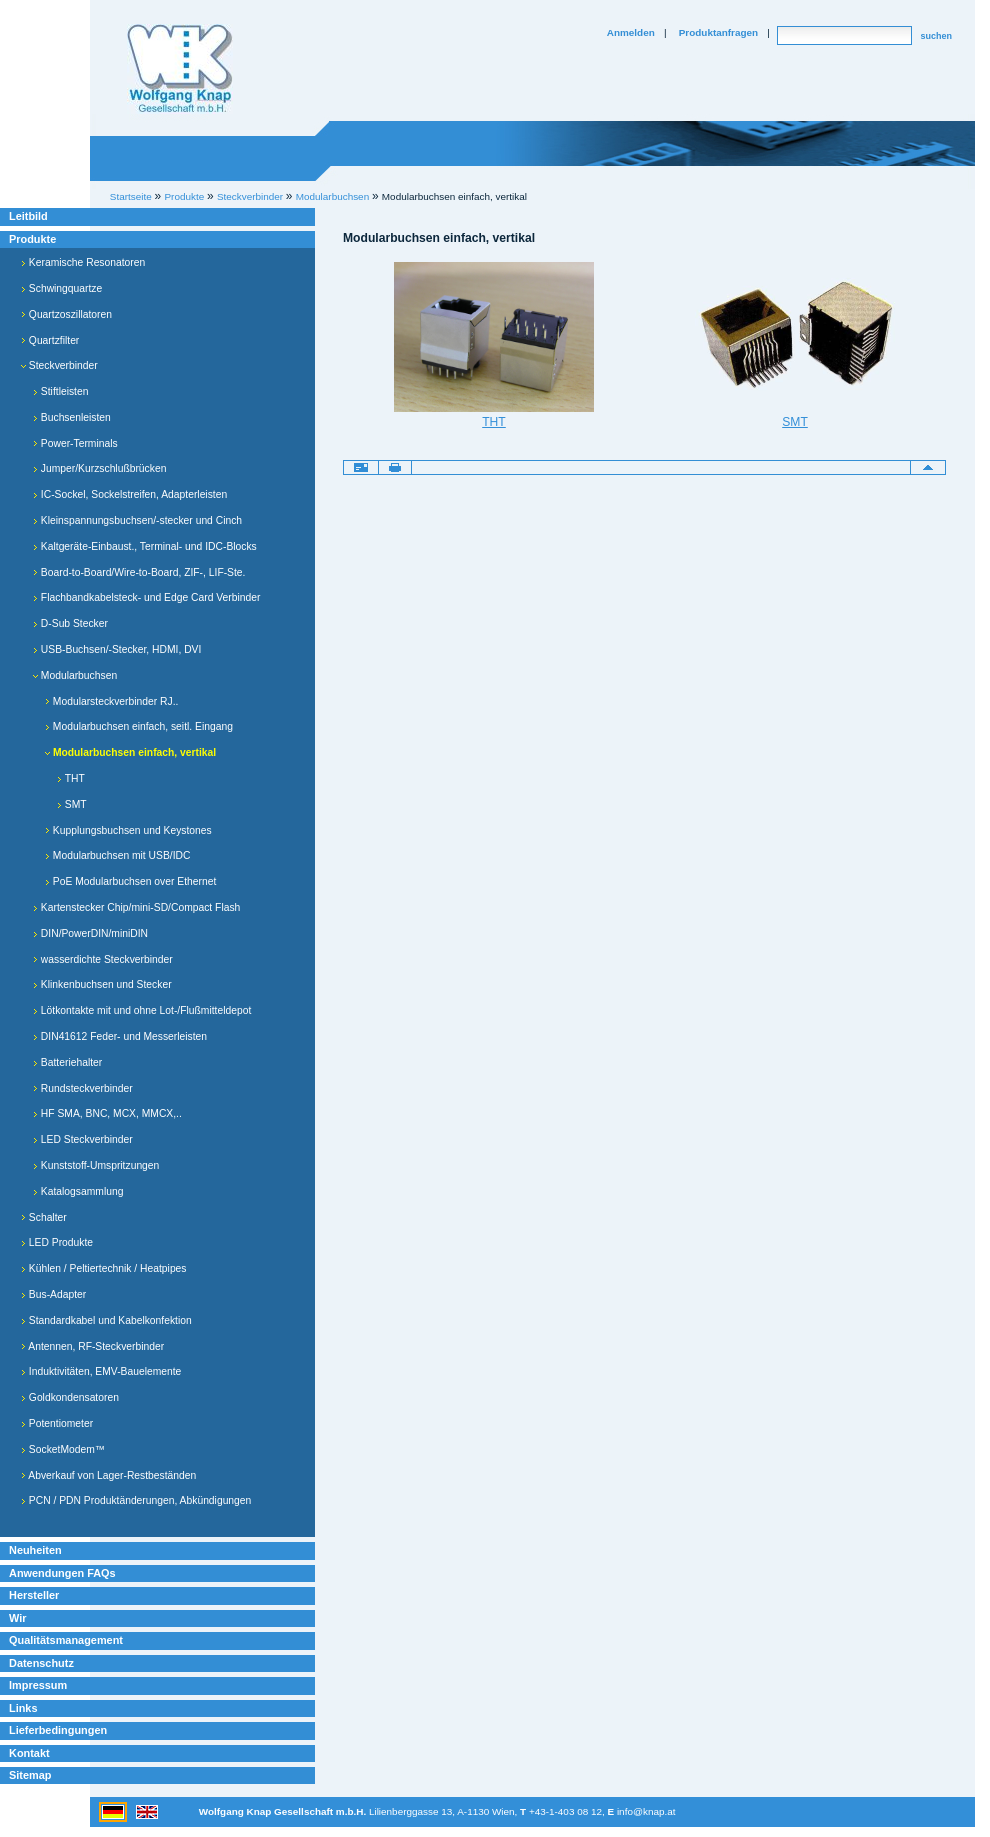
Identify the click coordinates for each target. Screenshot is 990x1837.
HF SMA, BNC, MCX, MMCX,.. (107, 1113)
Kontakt (29, 1753)
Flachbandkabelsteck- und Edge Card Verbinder (146, 597)
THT (71, 778)
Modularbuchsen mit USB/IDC (117, 855)
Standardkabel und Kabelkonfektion (106, 1320)
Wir (17, 1618)
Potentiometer (57, 1423)
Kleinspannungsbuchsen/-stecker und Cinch (137, 520)
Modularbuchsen (332, 196)
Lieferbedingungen (58, 1730)
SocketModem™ (63, 1449)
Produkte (32, 239)
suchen (936, 36)
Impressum (38, 1685)
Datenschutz (41, 1663)
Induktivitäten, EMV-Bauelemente (101, 1371)
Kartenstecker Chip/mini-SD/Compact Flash (136, 907)
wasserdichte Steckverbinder (103, 959)
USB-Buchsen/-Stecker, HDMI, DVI (117, 649)
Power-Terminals (75, 443)
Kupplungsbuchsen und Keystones (128, 830)
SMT (72, 804)
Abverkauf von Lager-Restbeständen (108, 1475)
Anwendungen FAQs (62, 1573)
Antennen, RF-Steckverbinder (92, 1346)
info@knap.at (646, 1811)
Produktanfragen (718, 32)
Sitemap (30, 1775)
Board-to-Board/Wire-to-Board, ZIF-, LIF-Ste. (139, 572)
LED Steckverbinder (83, 1139)
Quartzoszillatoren (66, 314)
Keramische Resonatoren (83, 262)
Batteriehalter (67, 1062)
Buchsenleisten (72, 417)
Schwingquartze (61, 288)
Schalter (44, 1217)
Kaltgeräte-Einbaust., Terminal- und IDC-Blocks (145, 546)
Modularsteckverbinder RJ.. (111, 701)
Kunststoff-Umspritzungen (96, 1165)
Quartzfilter (50, 340)
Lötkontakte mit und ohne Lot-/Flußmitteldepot (142, 1010)
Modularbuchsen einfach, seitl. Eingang (139, 726)
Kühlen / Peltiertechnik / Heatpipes (104, 1268)
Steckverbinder (59, 365)
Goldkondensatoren (70, 1397)
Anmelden (631, 32)
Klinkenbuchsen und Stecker (102, 984)
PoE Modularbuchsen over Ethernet (130, 881)
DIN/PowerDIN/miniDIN (90, 933)
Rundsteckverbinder (83, 1088)
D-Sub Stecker (70, 623)
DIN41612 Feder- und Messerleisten (120, 1036)
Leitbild (28, 216)
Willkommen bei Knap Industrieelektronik (180, 69)
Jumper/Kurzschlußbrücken (99, 468)
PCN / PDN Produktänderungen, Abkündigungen (136, 1500)
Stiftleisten (60, 391)
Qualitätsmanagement (66, 1640)
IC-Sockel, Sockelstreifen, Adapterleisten (130, 494)
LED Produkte (57, 1242)
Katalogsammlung (78, 1191)
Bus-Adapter (53, 1294)
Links (23, 1708)
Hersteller (34, 1595)
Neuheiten (35, 1550)
